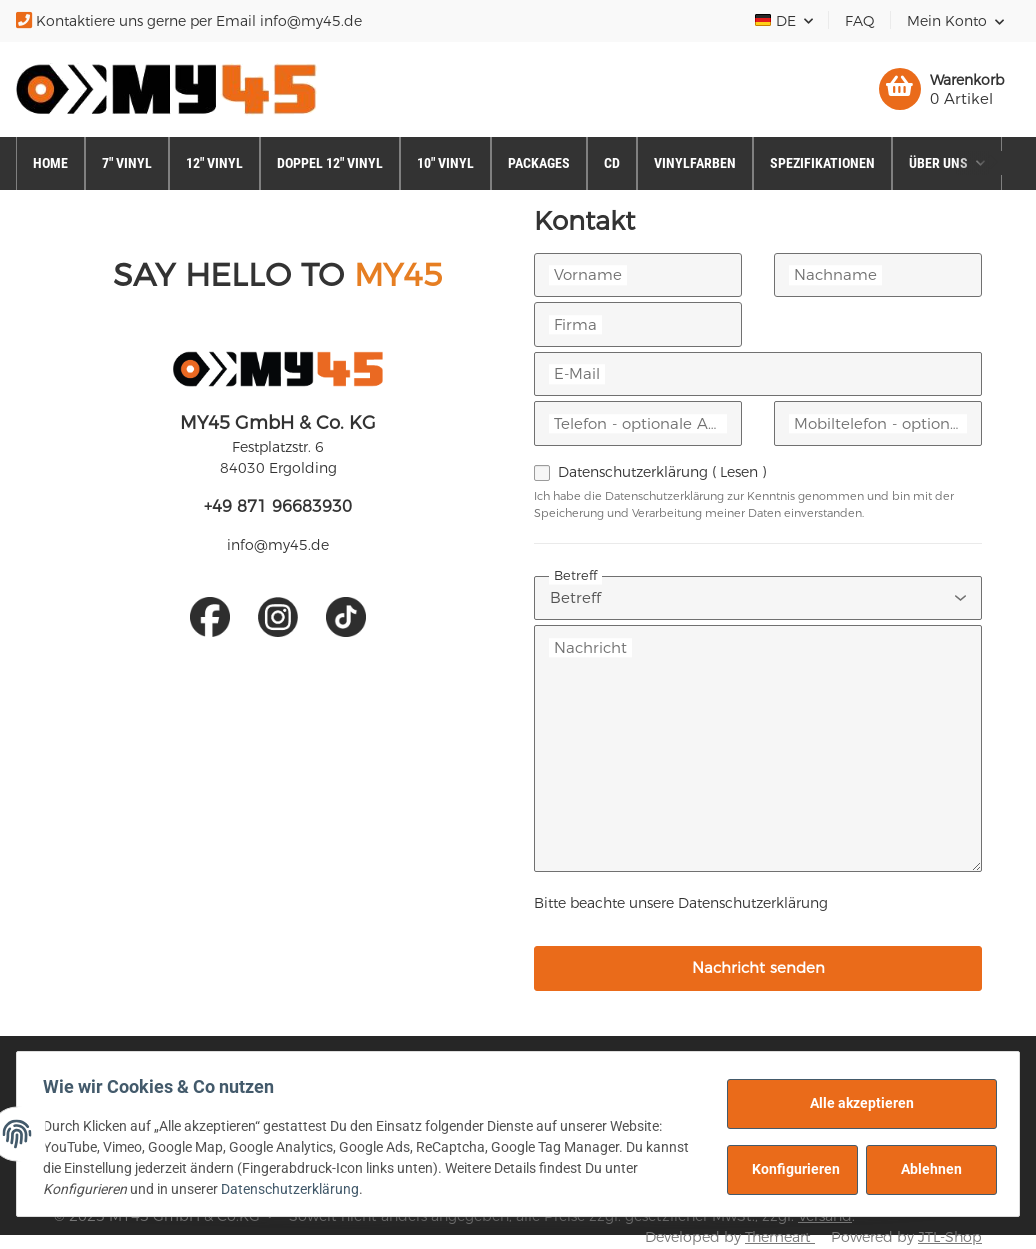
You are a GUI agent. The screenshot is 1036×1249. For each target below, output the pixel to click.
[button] (955, 21)
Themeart (780, 1237)
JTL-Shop (950, 1237)
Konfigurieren (790, 1169)
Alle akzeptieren (856, 1103)
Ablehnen (925, 1169)
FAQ (860, 21)
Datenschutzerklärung (662, 472)
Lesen (739, 472)
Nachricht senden (758, 967)
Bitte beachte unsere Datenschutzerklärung (681, 903)
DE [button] (776, 21)
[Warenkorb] (941, 89)
